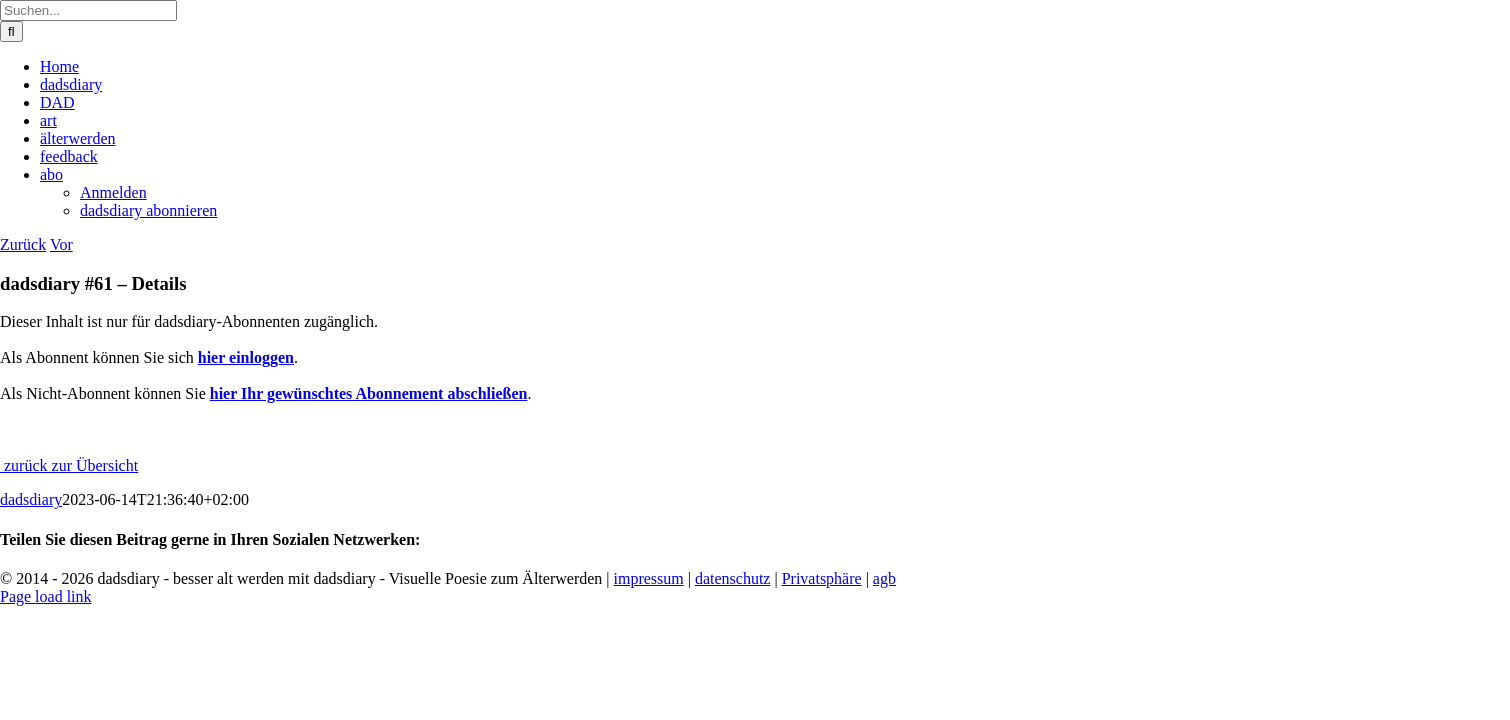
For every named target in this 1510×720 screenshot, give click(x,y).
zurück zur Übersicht (69, 465)
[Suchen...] (88, 10)
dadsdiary (31, 499)
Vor (61, 244)
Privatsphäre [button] (822, 578)
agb (884, 578)
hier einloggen (246, 357)
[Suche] (11, 31)
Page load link (46, 596)
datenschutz (733, 578)
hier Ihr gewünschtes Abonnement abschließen (369, 393)
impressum (649, 578)
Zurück (23, 244)
